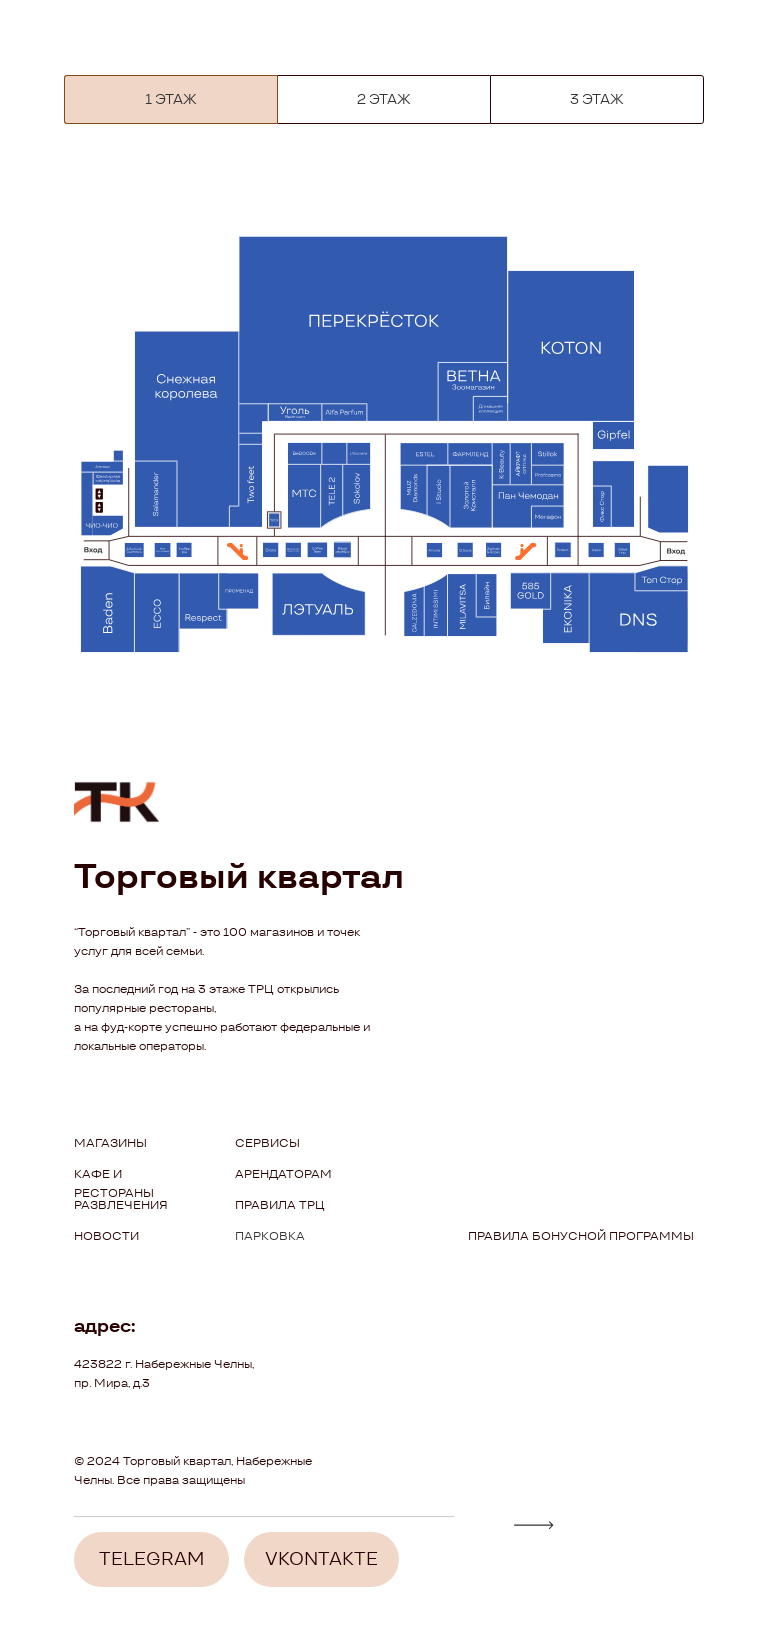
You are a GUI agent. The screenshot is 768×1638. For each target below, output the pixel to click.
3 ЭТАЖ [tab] (597, 99)
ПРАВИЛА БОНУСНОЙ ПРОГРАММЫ (581, 1235)
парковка (270, 1235)
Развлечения (121, 1204)
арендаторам (283, 1173)
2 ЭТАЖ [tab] (384, 99)
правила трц (280, 1204)
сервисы (267, 1142)
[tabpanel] (384, 451)
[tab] (171, 99)
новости (106, 1235)
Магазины (110, 1142)
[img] (534, 1525)
